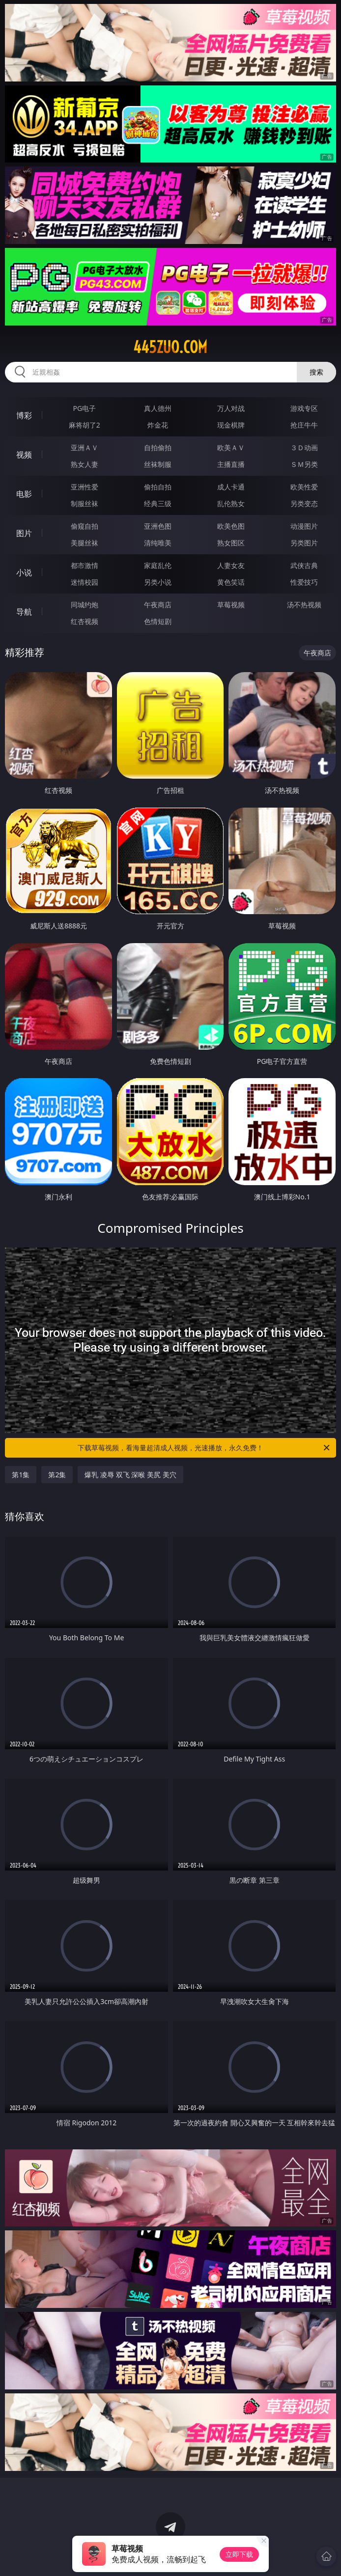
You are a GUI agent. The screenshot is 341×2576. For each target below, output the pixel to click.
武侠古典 (304, 565)
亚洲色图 (157, 526)
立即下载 (239, 2554)
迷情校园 (84, 582)
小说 (24, 572)
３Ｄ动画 (304, 447)
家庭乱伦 (157, 565)
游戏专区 (304, 408)
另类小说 (157, 582)
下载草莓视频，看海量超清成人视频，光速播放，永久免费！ (204, 1448)
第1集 (20, 1474)
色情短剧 (157, 621)
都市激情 (84, 565)
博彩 (24, 415)
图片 (24, 533)
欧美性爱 (304, 486)
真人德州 (157, 408)
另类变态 (304, 503)
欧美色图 (231, 526)
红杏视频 (84, 621)
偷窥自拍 (84, 526)
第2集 (57, 1474)
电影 (24, 493)
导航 (24, 611)
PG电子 (84, 408)
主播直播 (231, 464)
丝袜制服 (157, 464)
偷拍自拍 (157, 486)
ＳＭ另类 (304, 464)
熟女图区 (231, 542)
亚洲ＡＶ (84, 447)
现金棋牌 (231, 425)
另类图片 (304, 542)
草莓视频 (231, 604)
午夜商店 (157, 604)
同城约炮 (84, 604)
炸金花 (157, 425)
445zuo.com (170, 347)
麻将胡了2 (84, 425)
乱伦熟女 (231, 503)
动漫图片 (304, 526)
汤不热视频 (304, 604)
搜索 (316, 372)
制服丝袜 (84, 503)
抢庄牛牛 (304, 425)
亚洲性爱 (84, 486)
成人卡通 (231, 486)
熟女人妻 (84, 464)
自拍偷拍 (157, 447)
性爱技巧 (304, 582)
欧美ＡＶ (231, 447)
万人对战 (231, 408)
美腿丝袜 (84, 542)
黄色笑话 (231, 582)
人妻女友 (231, 565)
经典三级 (157, 503)
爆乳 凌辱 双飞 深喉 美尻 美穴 (130, 1474)
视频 (24, 454)
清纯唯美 (157, 542)
